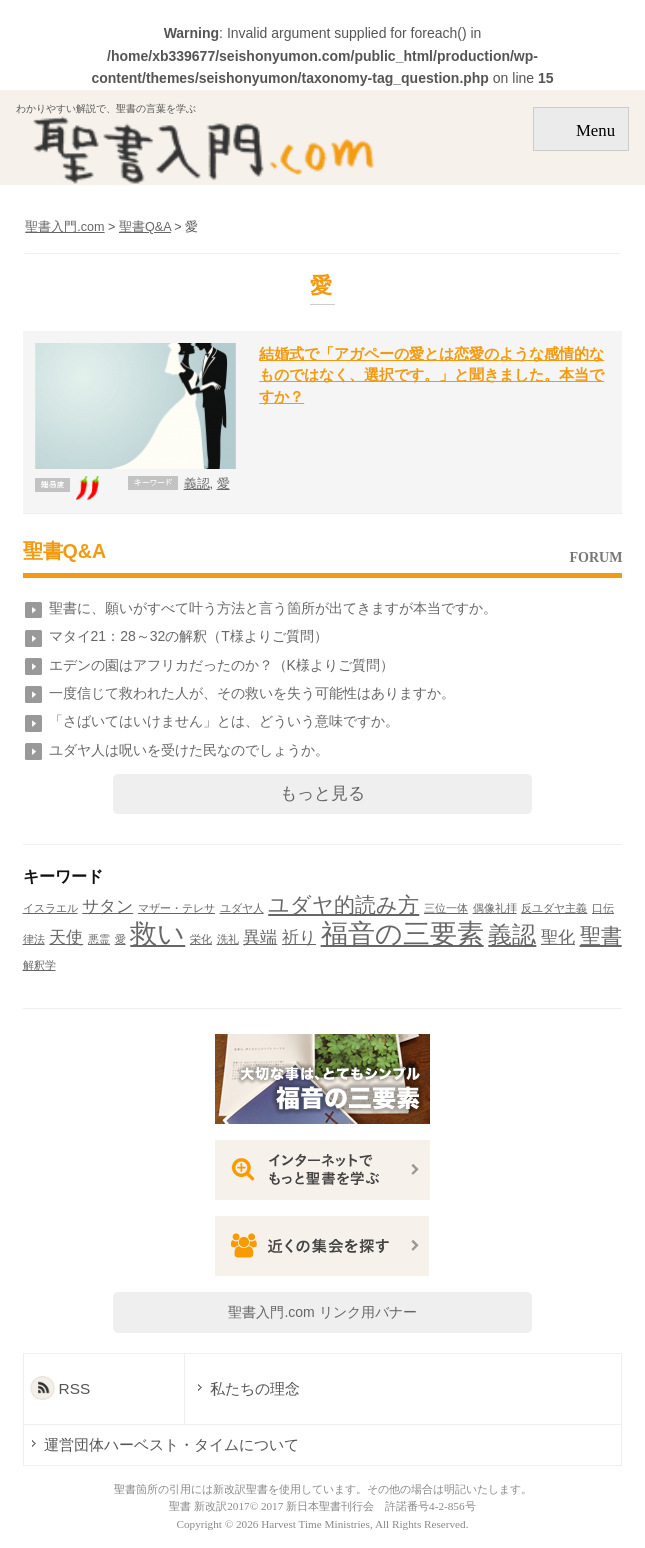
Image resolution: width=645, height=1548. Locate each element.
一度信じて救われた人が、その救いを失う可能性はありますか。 (252, 693)
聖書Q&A (65, 551)
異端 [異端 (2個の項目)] (260, 937)
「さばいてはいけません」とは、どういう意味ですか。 (224, 721)
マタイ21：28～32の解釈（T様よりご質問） (188, 636)
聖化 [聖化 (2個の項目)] (558, 937)
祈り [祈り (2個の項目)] (299, 937)
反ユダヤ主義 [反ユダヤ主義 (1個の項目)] (554, 908)
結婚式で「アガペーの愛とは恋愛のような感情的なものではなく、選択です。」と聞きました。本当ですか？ (431, 375)
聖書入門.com (64, 227)
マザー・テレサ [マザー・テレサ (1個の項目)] (176, 908)
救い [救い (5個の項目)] (157, 934)
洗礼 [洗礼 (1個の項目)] (228, 939)
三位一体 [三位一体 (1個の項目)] (446, 908)
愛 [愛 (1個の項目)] (120, 939)
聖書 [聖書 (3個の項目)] (601, 935)
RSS (75, 1388)
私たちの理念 (255, 1388)
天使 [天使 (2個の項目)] (66, 937)
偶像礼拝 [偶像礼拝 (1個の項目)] (495, 908)
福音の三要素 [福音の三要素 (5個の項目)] (402, 934)
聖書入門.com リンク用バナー (322, 1312)
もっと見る (322, 793)
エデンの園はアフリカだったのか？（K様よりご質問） (221, 665)
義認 (197, 484)
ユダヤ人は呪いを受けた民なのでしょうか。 (189, 750)
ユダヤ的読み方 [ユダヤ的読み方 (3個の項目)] (343, 904)
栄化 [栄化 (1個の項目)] (201, 939)
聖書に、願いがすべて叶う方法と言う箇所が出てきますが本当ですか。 (273, 608)
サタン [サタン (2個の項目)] (107, 906)
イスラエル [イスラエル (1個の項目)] (50, 908)
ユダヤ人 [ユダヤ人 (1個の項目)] (242, 908)
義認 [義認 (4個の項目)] (512, 934)
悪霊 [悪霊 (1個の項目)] (99, 939)
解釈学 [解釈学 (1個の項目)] (39, 965)
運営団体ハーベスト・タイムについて (171, 1444)
